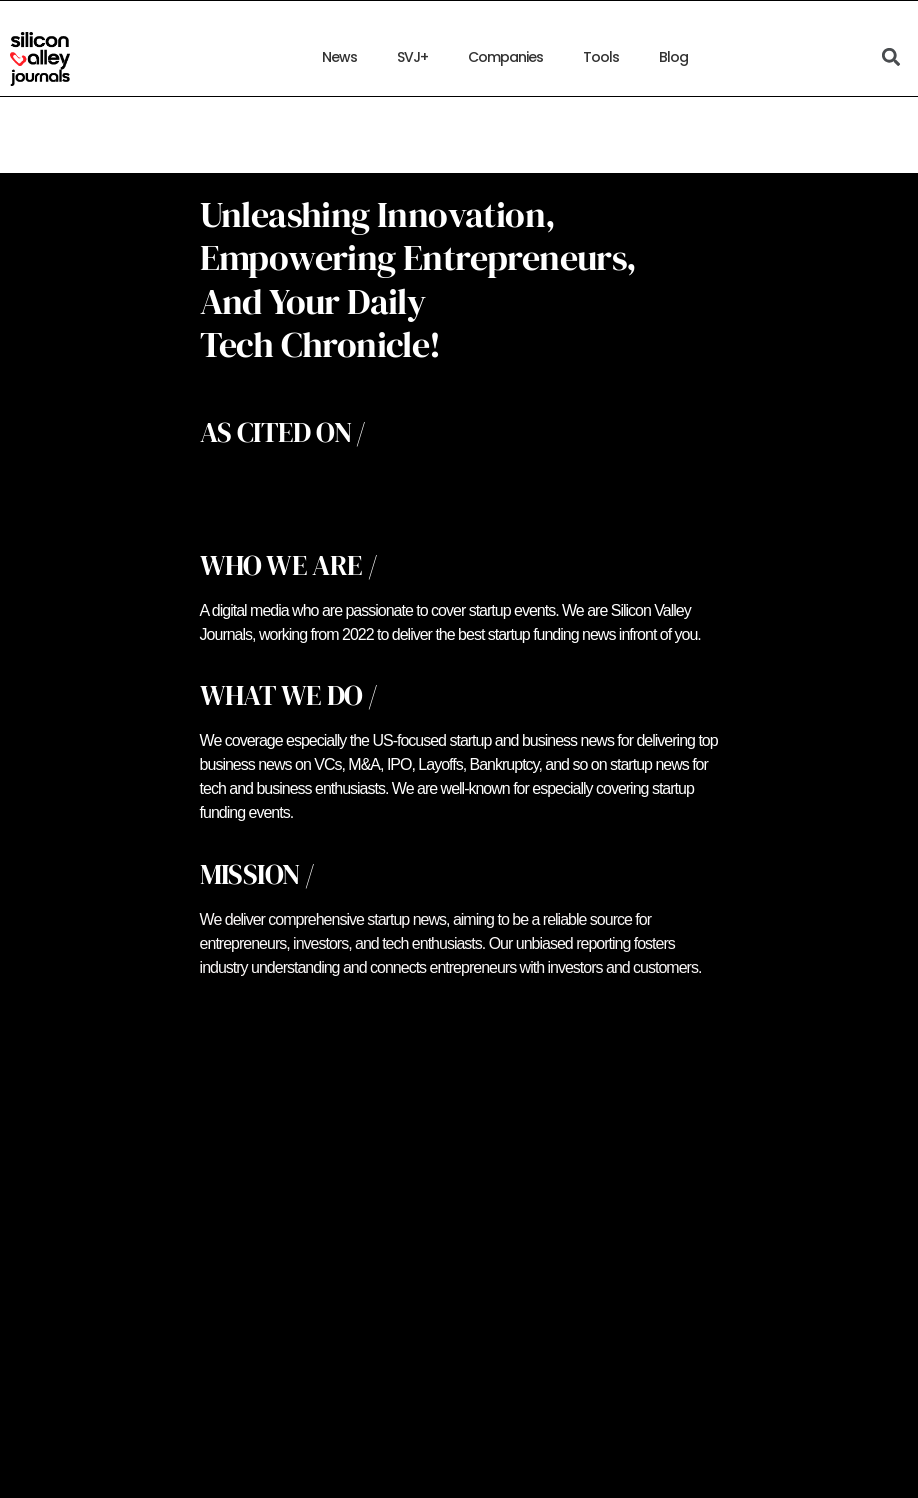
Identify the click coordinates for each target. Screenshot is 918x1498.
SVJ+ (412, 57)
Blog (673, 57)
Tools (601, 57)
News (339, 57)
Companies (505, 57)
